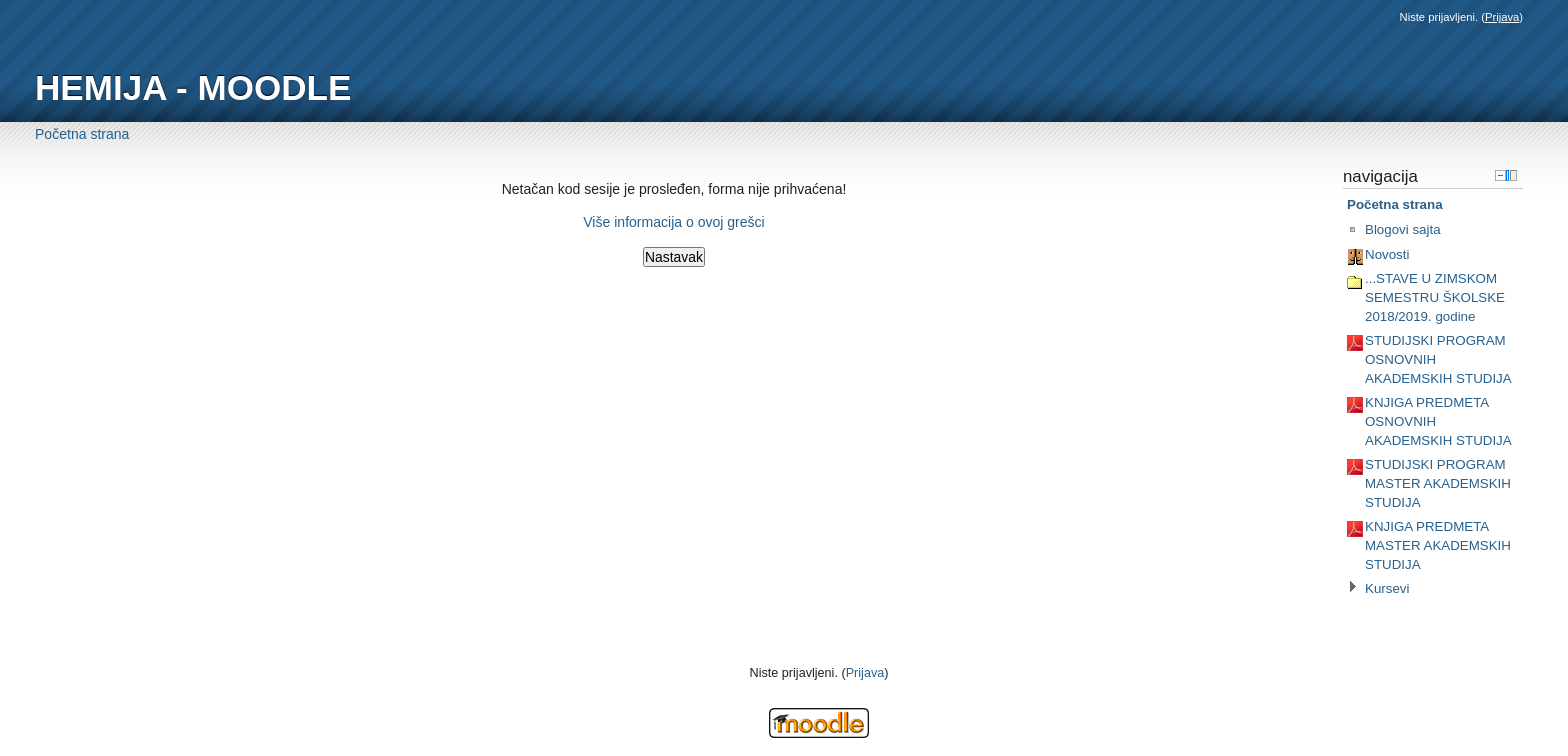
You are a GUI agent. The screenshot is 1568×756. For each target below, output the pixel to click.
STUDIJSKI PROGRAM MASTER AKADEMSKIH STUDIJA (1438, 483)
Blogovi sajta (1403, 229)
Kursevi (1387, 588)
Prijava (1502, 17)
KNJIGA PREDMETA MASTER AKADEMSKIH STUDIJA (1438, 545)
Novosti (1387, 254)
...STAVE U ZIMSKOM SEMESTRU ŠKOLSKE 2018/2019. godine (1435, 297)
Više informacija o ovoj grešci (673, 222)
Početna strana (82, 134)
